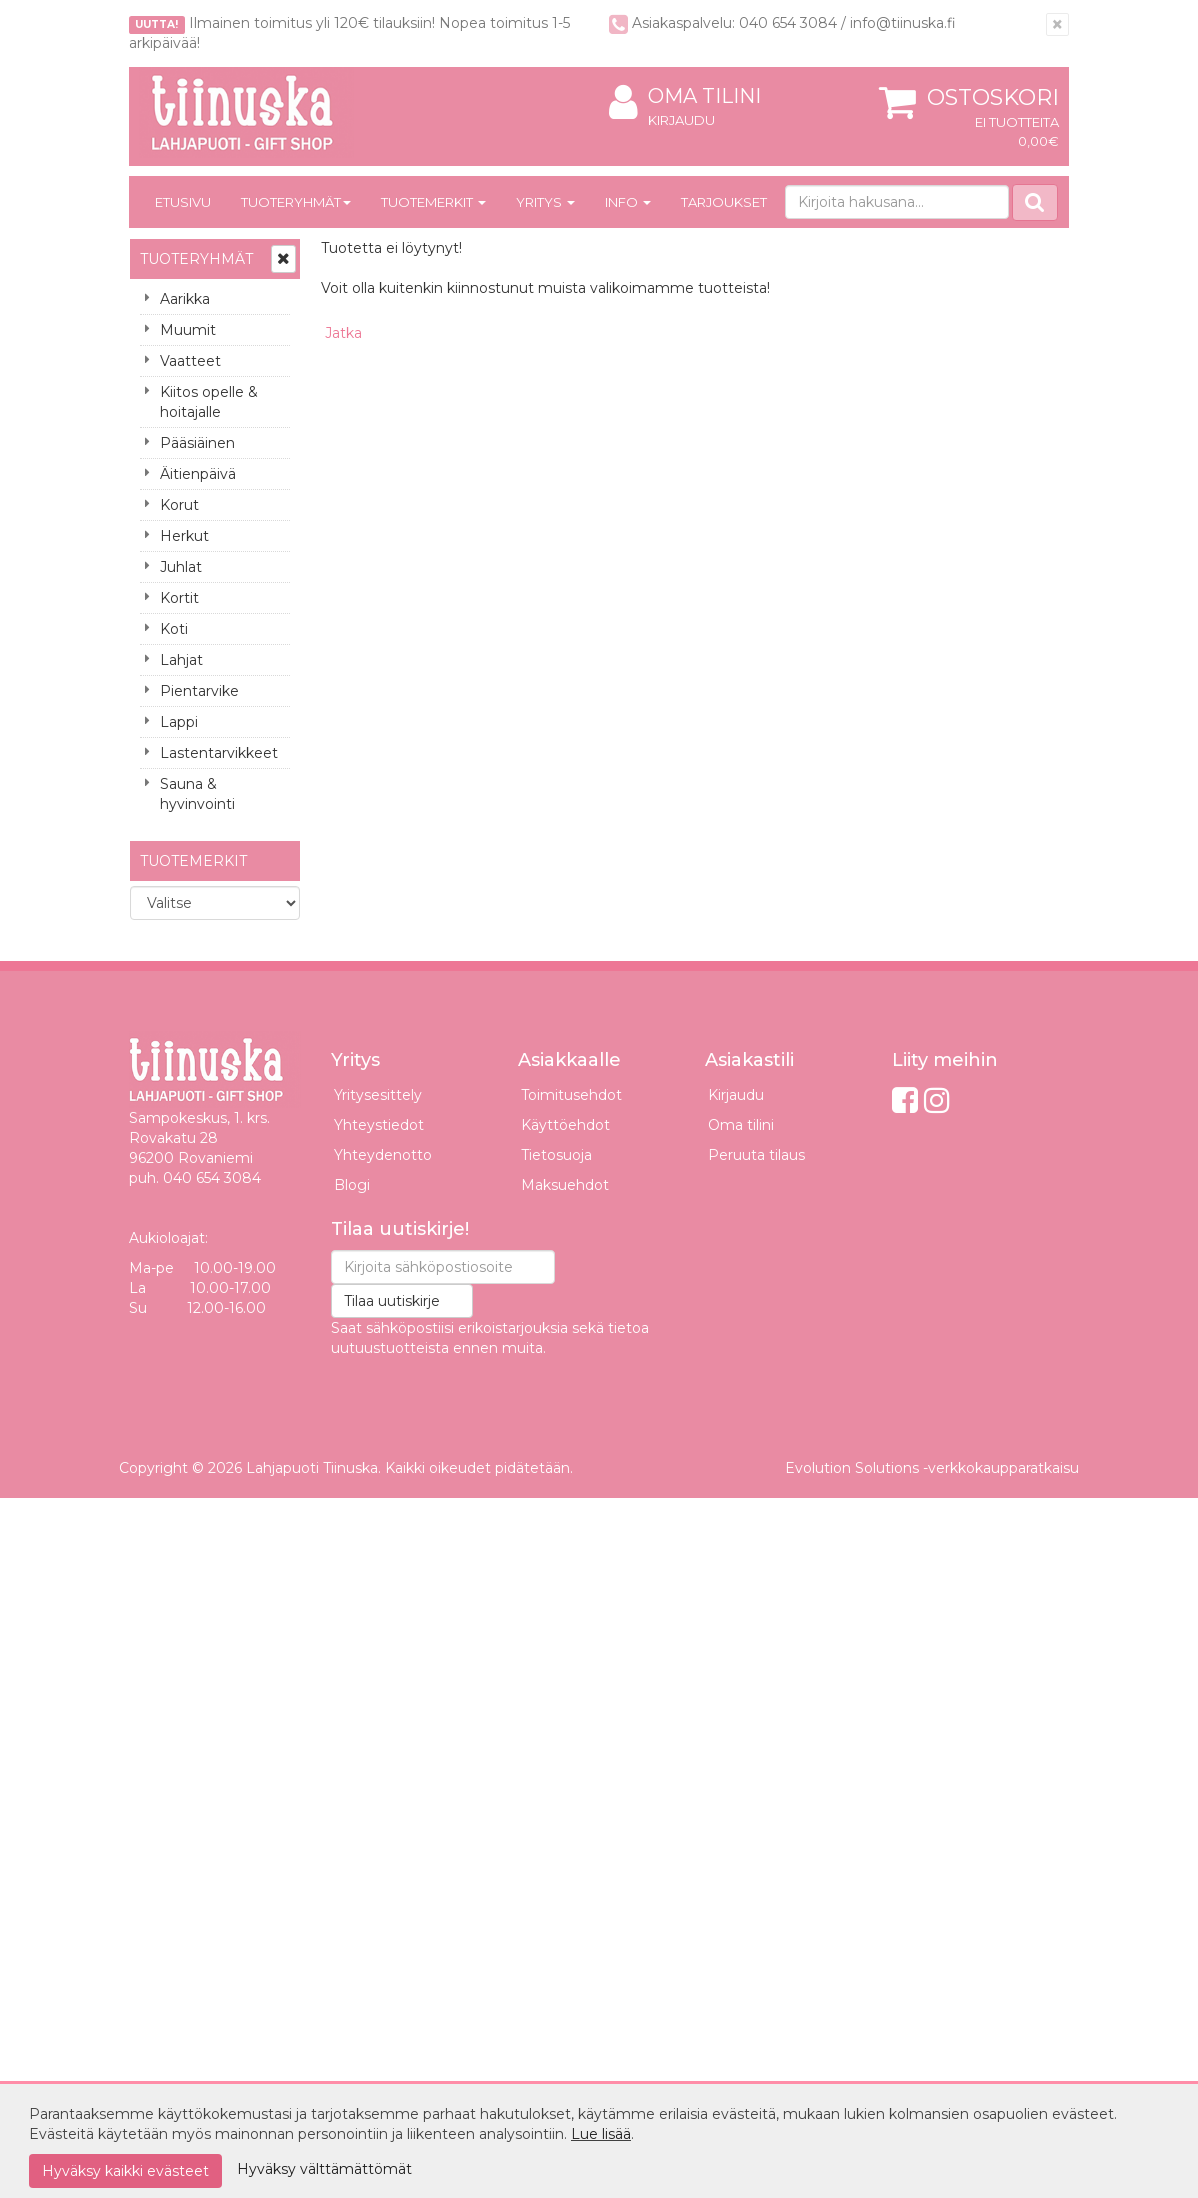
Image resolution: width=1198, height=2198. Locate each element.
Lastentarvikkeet (219, 753)
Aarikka (185, 299)
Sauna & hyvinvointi (197, 794)
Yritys (545, 202)
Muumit (188, 330)
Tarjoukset (724, 202)
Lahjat (181, 660)
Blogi (352, 1185)
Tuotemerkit (433, 202)
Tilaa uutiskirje (392, 1301)
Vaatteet (190, 361)
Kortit (179, 598)
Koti (174, 629)
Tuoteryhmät (296, 202)
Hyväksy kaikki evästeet (125, 2171)
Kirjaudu (681, 120)
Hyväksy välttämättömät (324, 2169)
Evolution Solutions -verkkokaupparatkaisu (932, 1468)
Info (628, 202)
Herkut (184, 536)
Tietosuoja (556, 1155)
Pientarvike (199, 691)
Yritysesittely (378, 1095)
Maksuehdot (565, 1185)
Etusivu (183, 202)
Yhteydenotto (383, 1155)
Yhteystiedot (379, 1125)
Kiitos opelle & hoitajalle (209, 402)
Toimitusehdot (571, 1095)
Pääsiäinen (197, 443)
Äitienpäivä (198, 474)
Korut (179, 505)
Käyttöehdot (565, 1125)
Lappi (179, 722)
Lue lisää (601, 2134)
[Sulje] (1057, 24)
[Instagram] (937, 1100)
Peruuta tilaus (756, 1155)
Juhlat (181, 567)
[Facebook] (905, 1100)
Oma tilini (685, 96)
